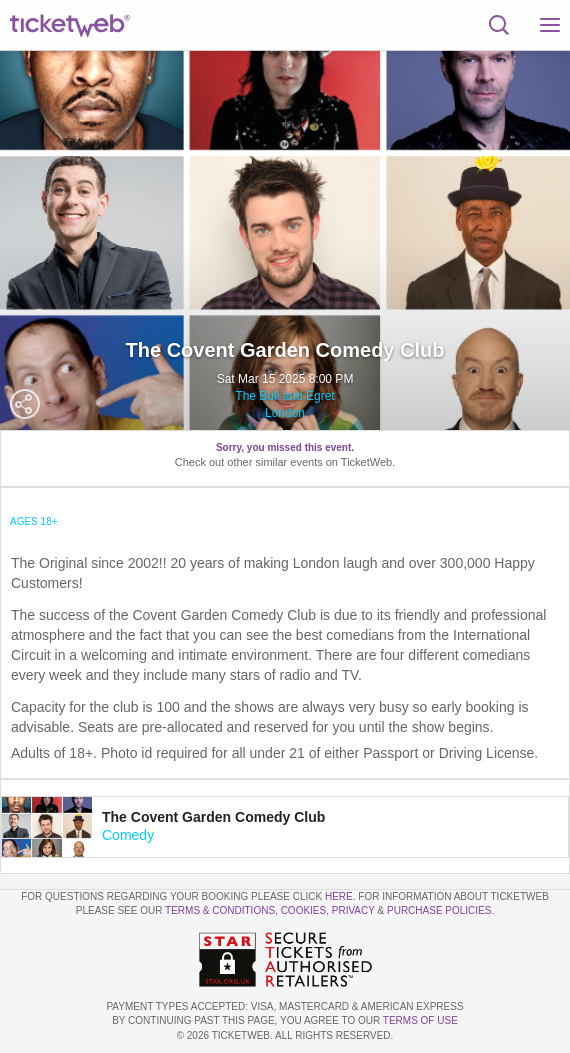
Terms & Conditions (220, 910)
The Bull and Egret (284, 396)
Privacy (353, 910)
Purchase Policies (439, 910)
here (339, 896)
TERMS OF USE (420, 1020)
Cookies (304, 910)
